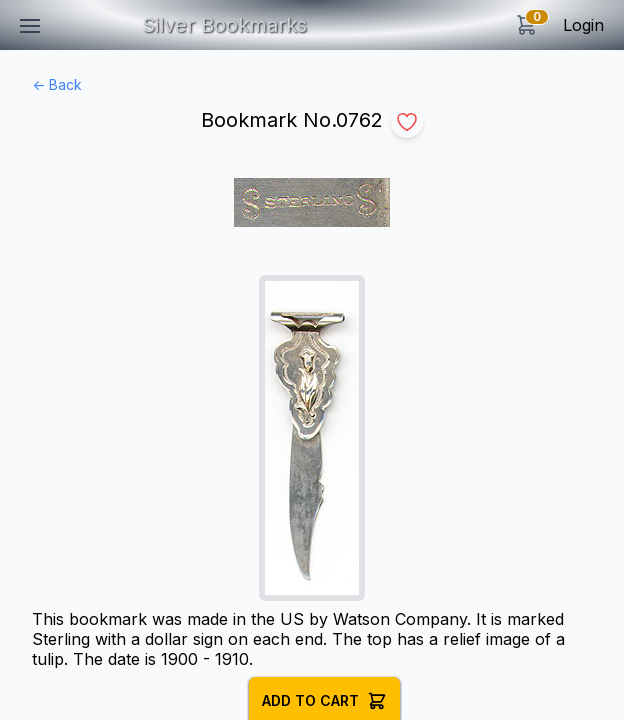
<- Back (57, 84)
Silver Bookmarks (224, 25)
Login (583, 25)
